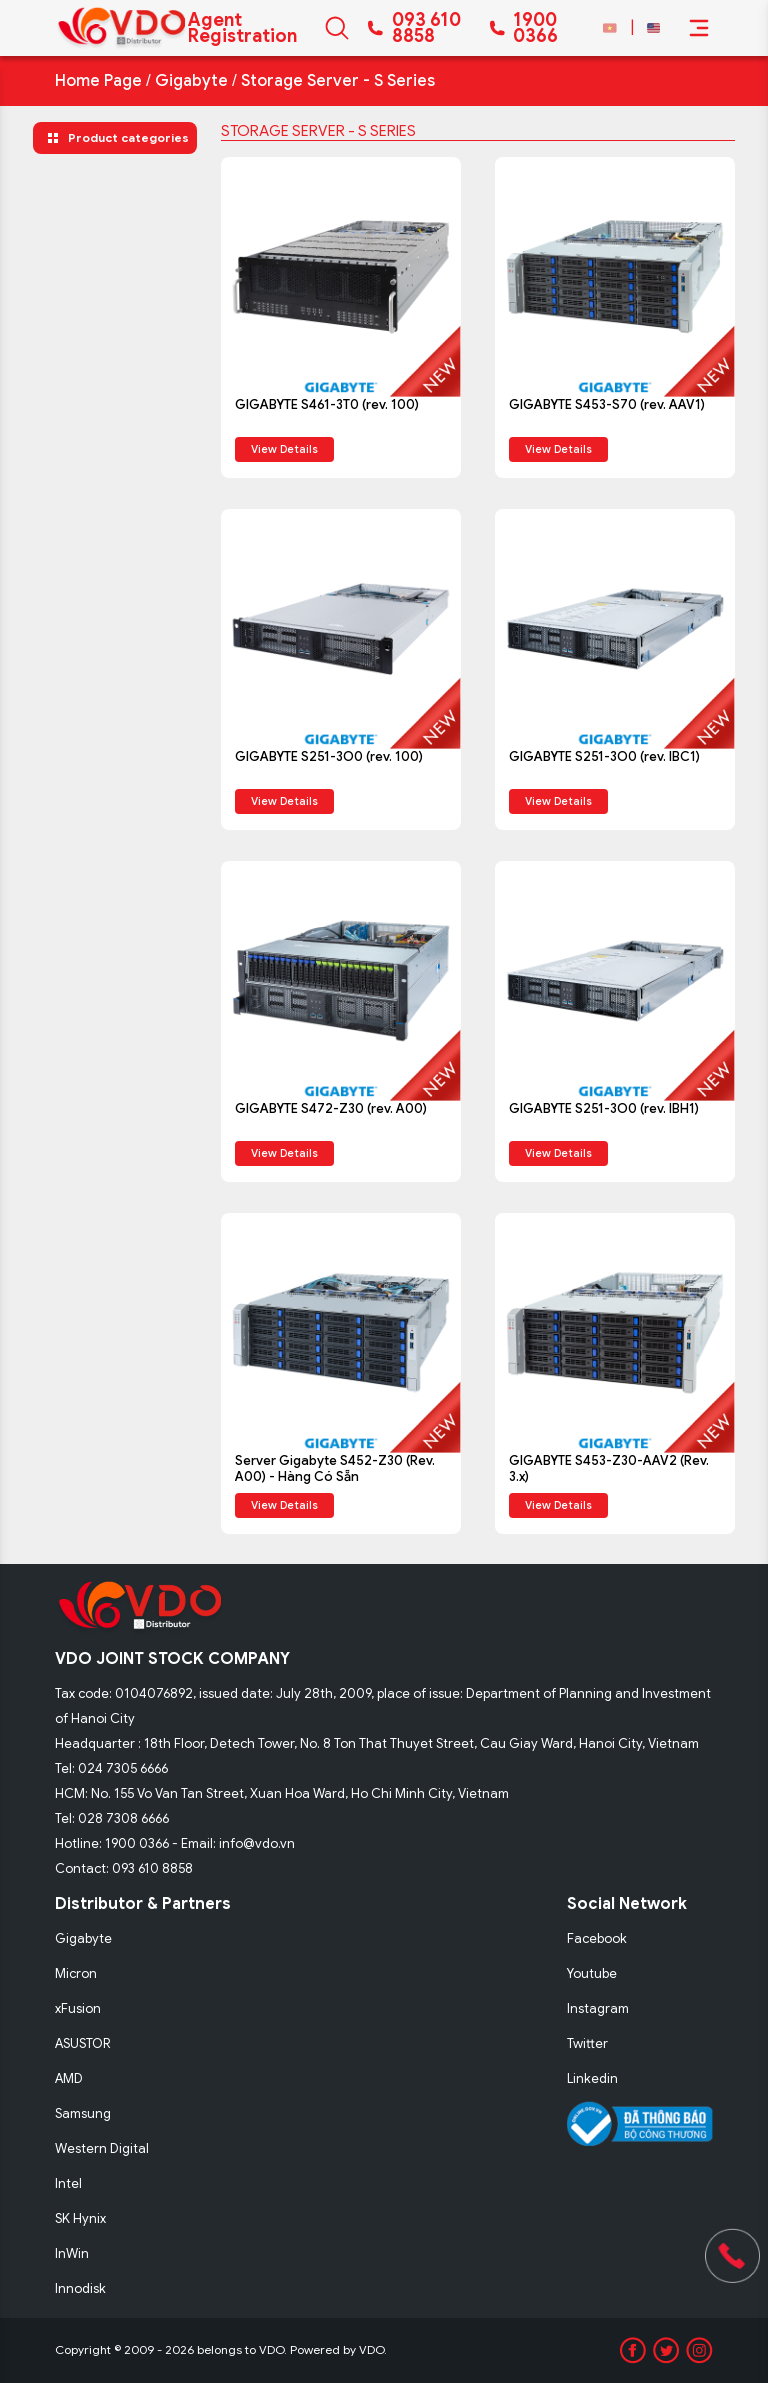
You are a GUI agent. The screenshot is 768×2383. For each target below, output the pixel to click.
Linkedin (592, 2078)
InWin (72, 2253)
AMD (69, 2078)
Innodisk (80, 2288)
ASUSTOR (83, 2043)
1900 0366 (535, 28)
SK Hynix (80, 2218)
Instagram (598, 2008)
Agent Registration (242, 28)
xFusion (78, 2008)
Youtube (592, 1973)
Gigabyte (191, 81)
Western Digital (102, 2148)
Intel (68, 2183)
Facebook (597, 1938)
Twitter (587, 2043)
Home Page (98, 81)
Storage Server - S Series (338, 81)
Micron (76, 1973)
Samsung (83, 2113)
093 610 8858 (426, 28)
